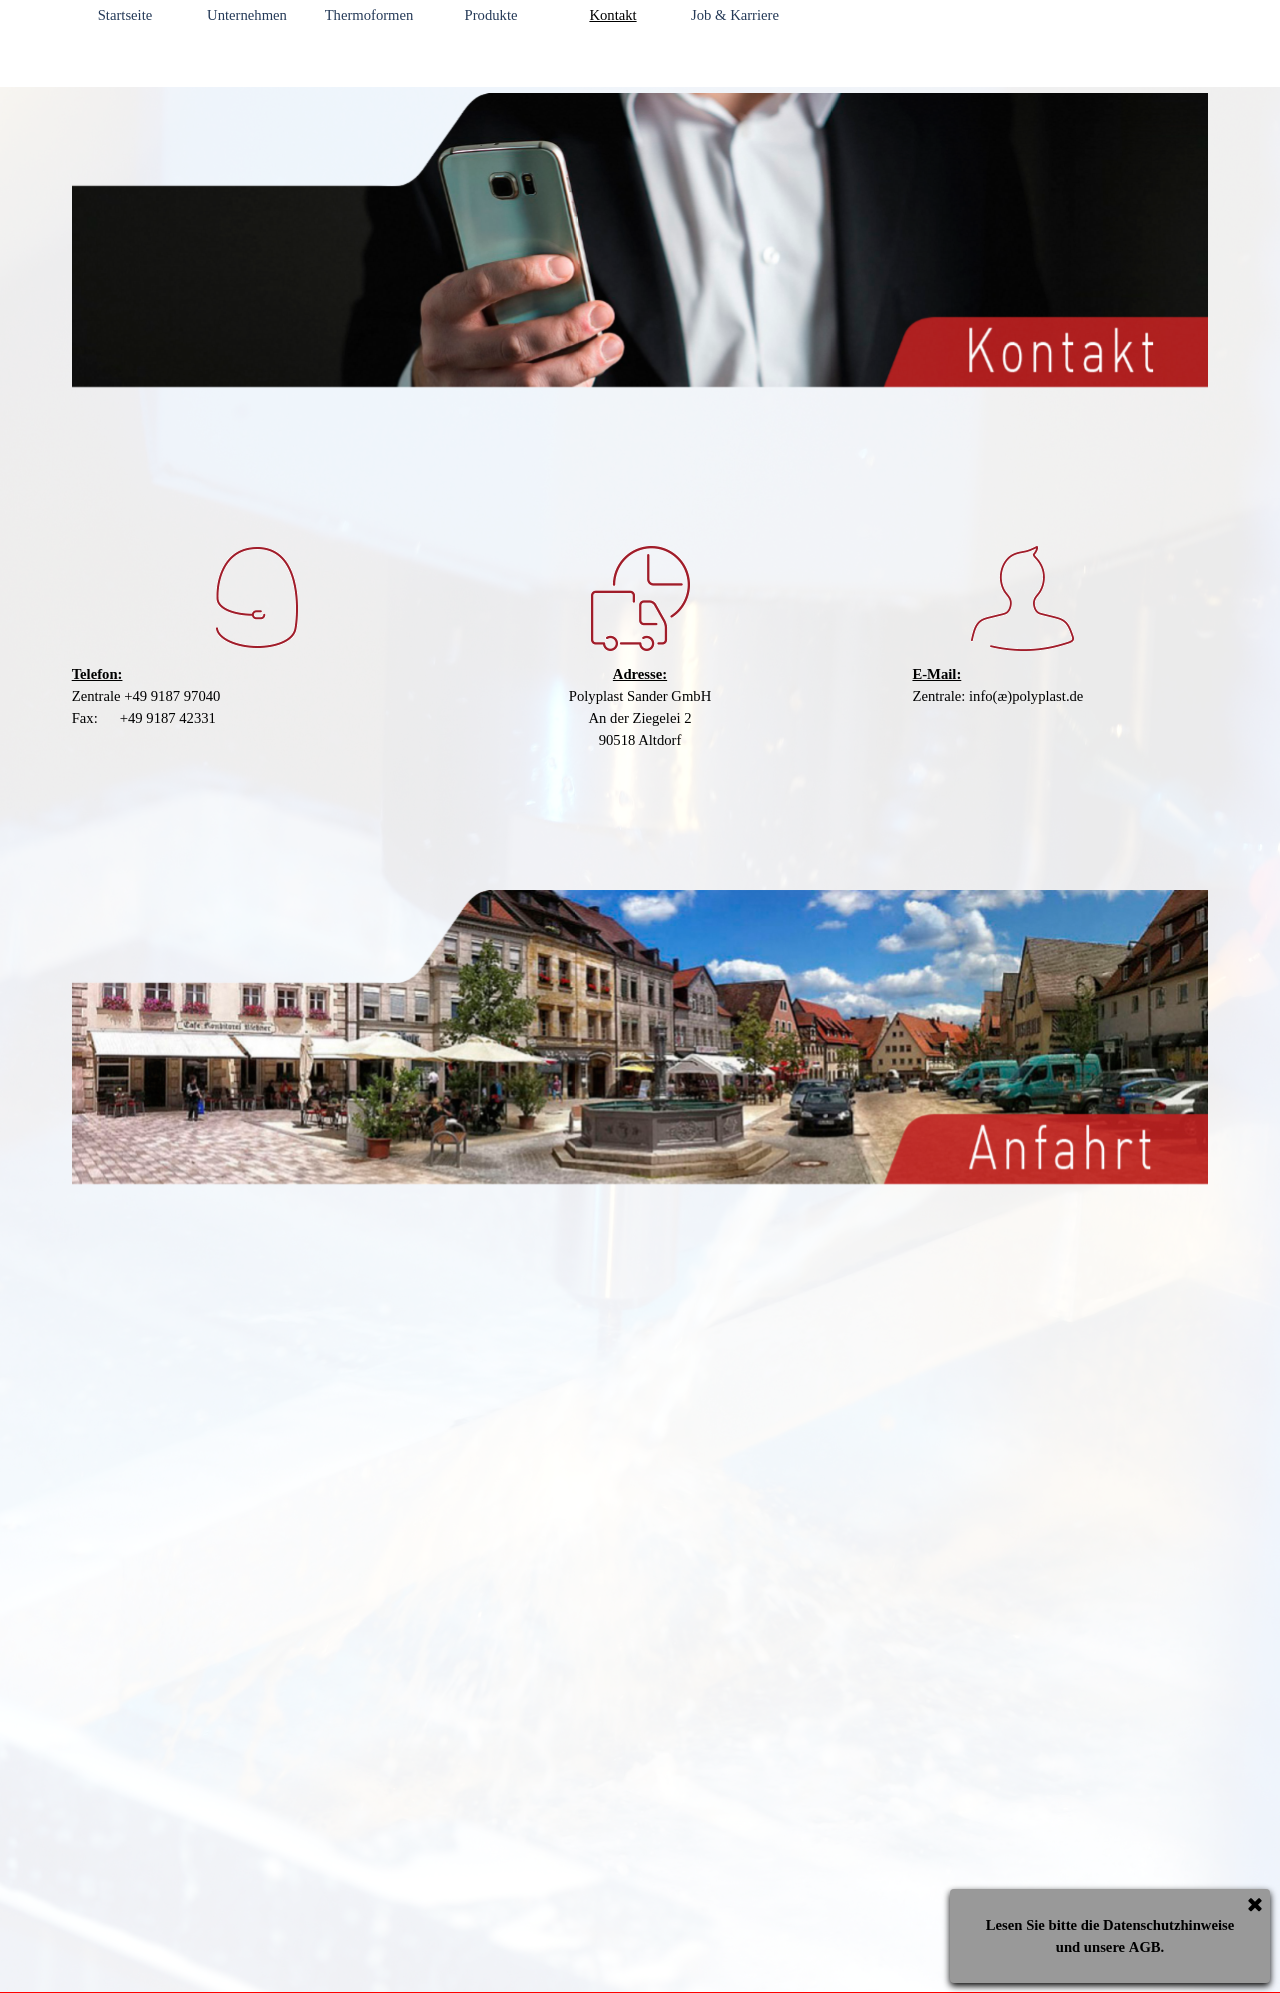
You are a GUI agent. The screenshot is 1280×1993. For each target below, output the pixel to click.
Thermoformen (369, 15)
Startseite (125, 15)
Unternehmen (247, 15)
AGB (1145, 1947)
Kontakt (612, 15)
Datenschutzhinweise (1168, 1925)
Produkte (491, 15)
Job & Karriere (735, 15)
